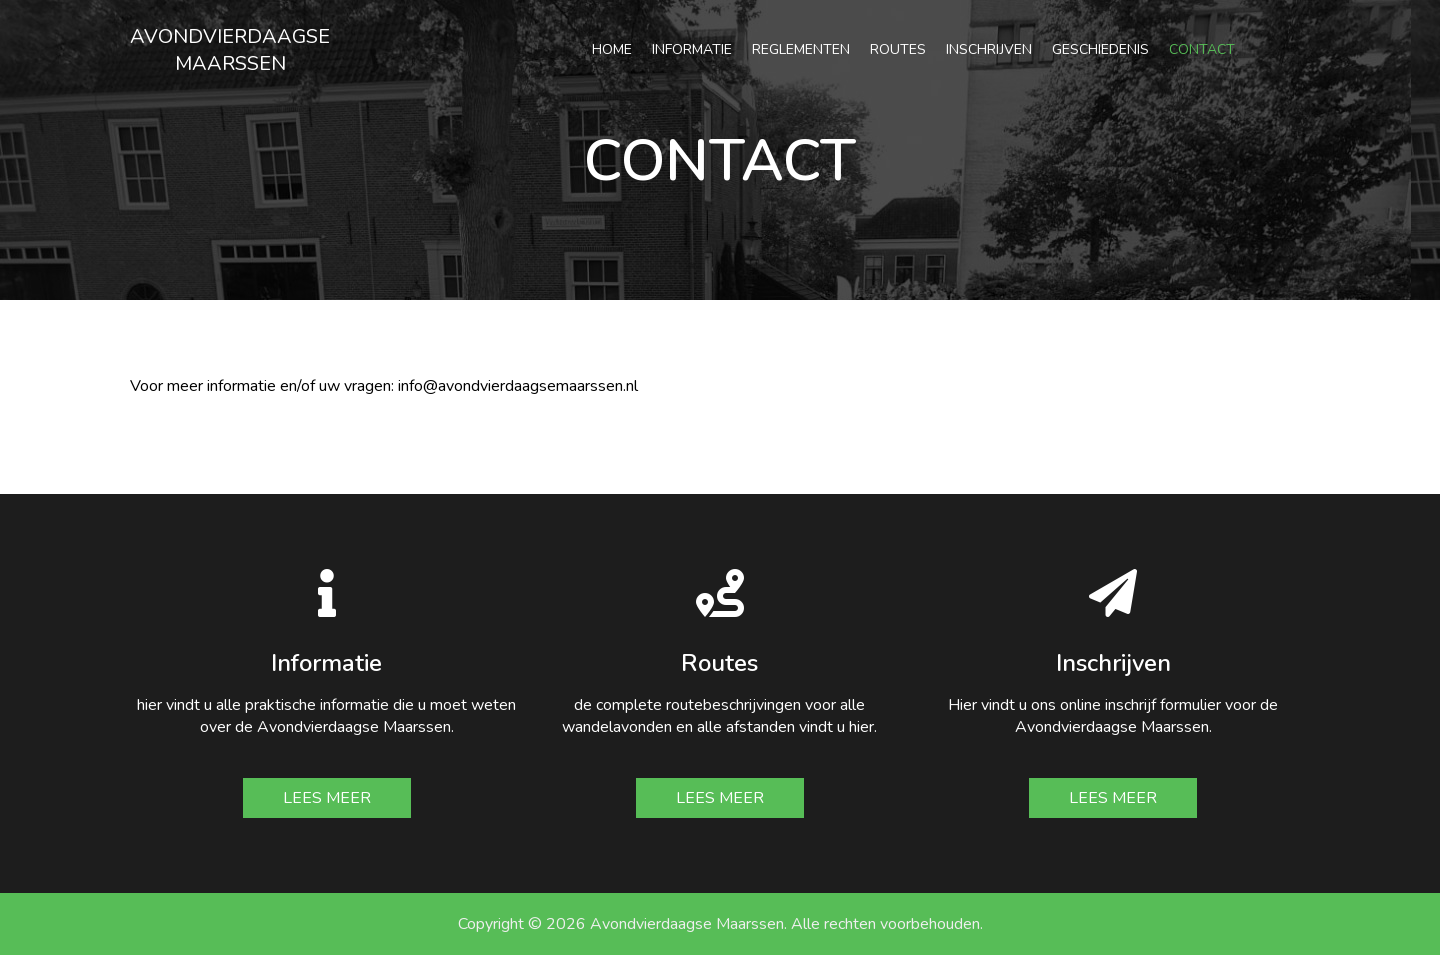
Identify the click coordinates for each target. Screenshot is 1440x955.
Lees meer (327, 798)
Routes (898, 49)
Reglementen (801, 49)
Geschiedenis (1100, 49)
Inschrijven (989, 49)
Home (612, 49)
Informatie (692, 49)
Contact (1202, 49)
